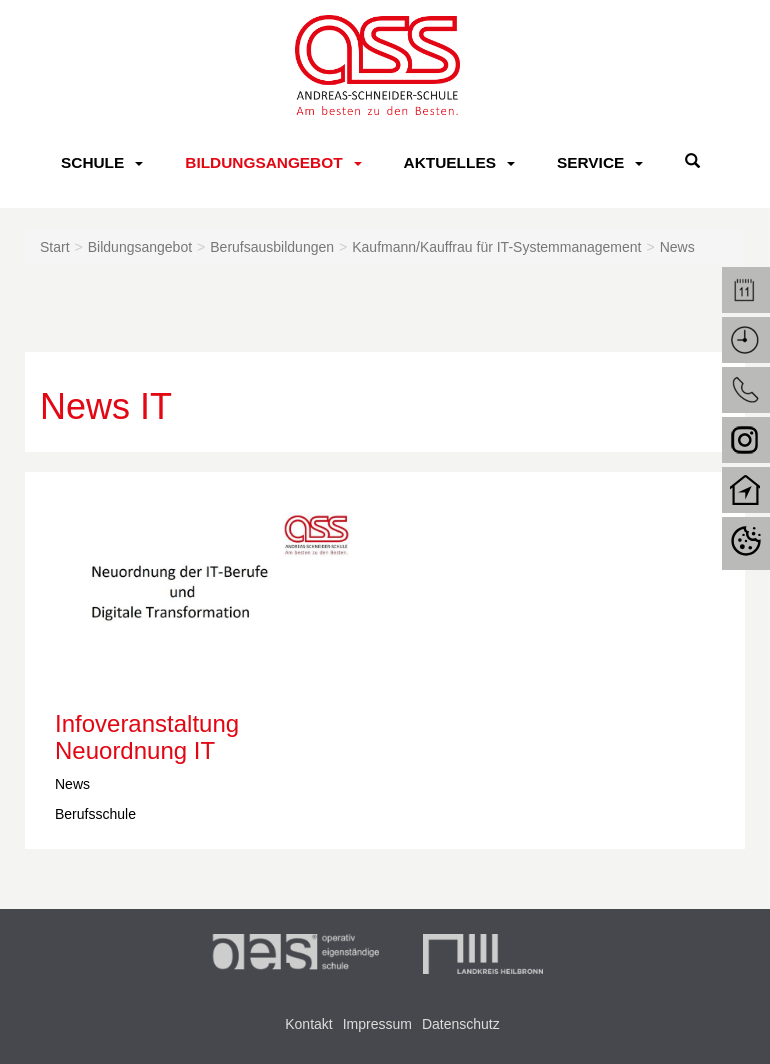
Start (55, 247)
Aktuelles (450, 162)
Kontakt (308, 1024)
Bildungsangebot (263, 162)
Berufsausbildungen (272, 247)
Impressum (377, 1024)
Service (590, 162)
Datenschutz (461, 1024)
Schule (92, 162)
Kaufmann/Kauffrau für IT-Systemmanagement (496, 247)
